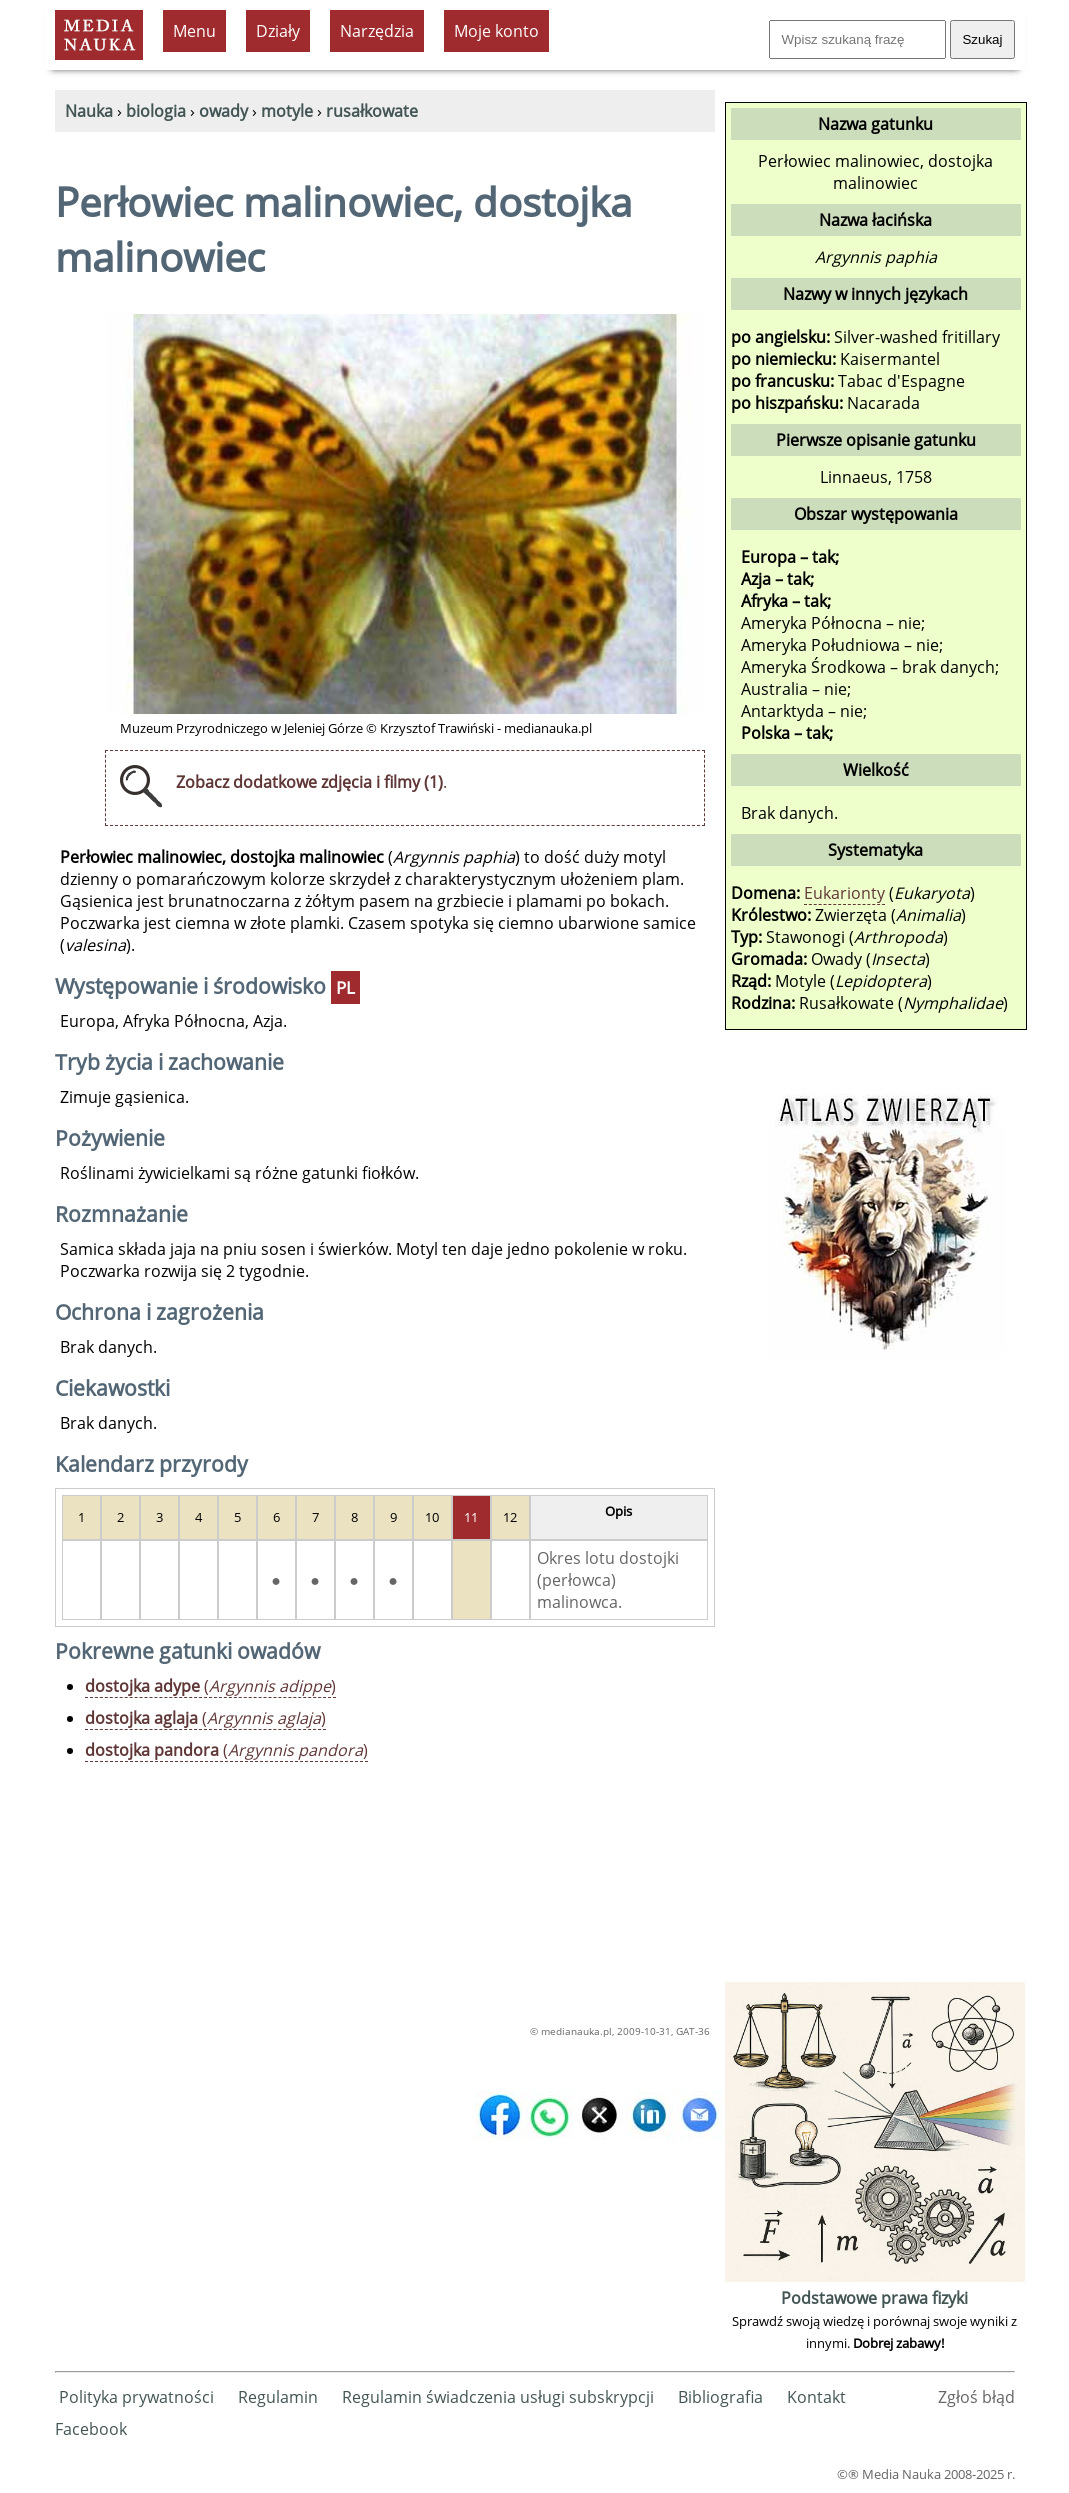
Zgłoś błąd (976, 2397)
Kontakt (816, 2397)
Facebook (91, 2429)
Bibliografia (720, 2397)
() (210, 1686)
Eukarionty (844, 893)
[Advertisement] (875, 1677)
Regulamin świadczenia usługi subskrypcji (498, 2397)
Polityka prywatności (136, 2397)
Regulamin (278, 2397)
